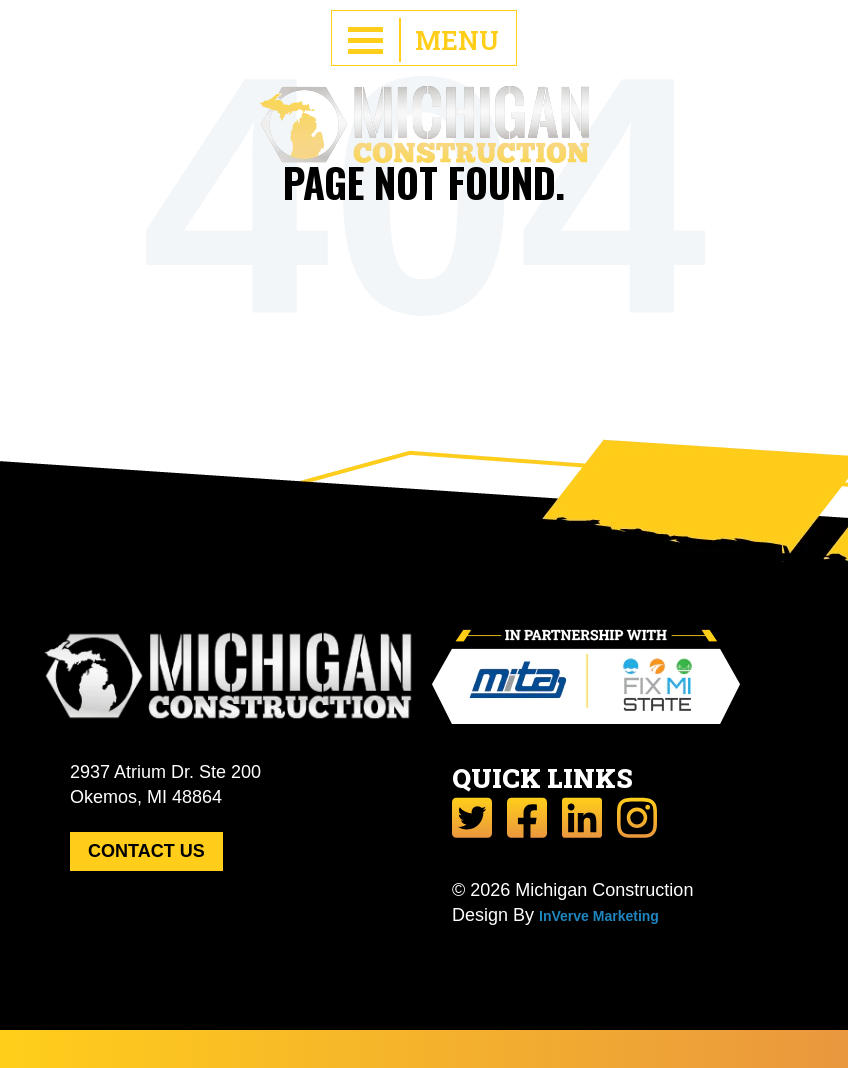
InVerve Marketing (599, 916)
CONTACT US (146, 851)
